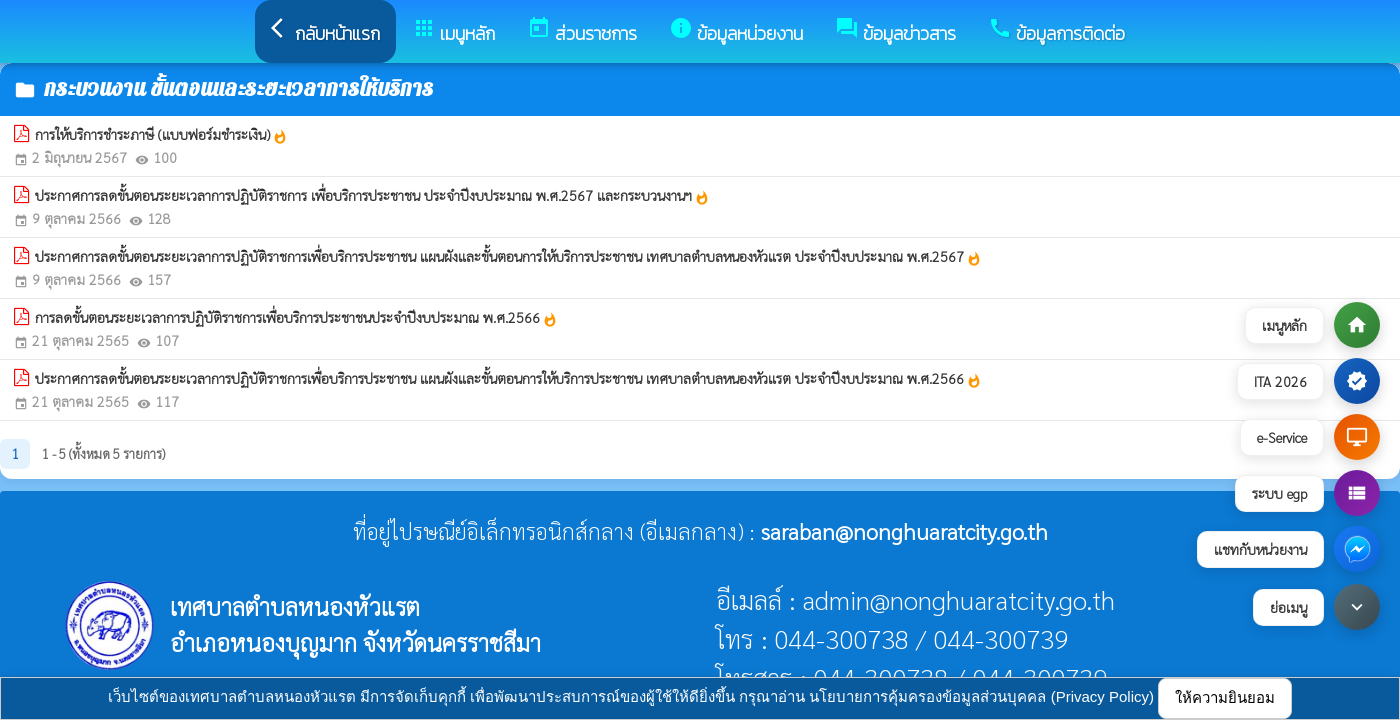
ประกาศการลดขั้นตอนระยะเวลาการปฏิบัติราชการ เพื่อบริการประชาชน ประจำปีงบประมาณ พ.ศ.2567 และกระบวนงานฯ (372, 196)
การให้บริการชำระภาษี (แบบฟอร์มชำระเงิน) (161, 135)
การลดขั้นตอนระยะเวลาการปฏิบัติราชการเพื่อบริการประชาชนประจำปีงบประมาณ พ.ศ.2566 (296, 318)
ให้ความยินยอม (1225, 697)
